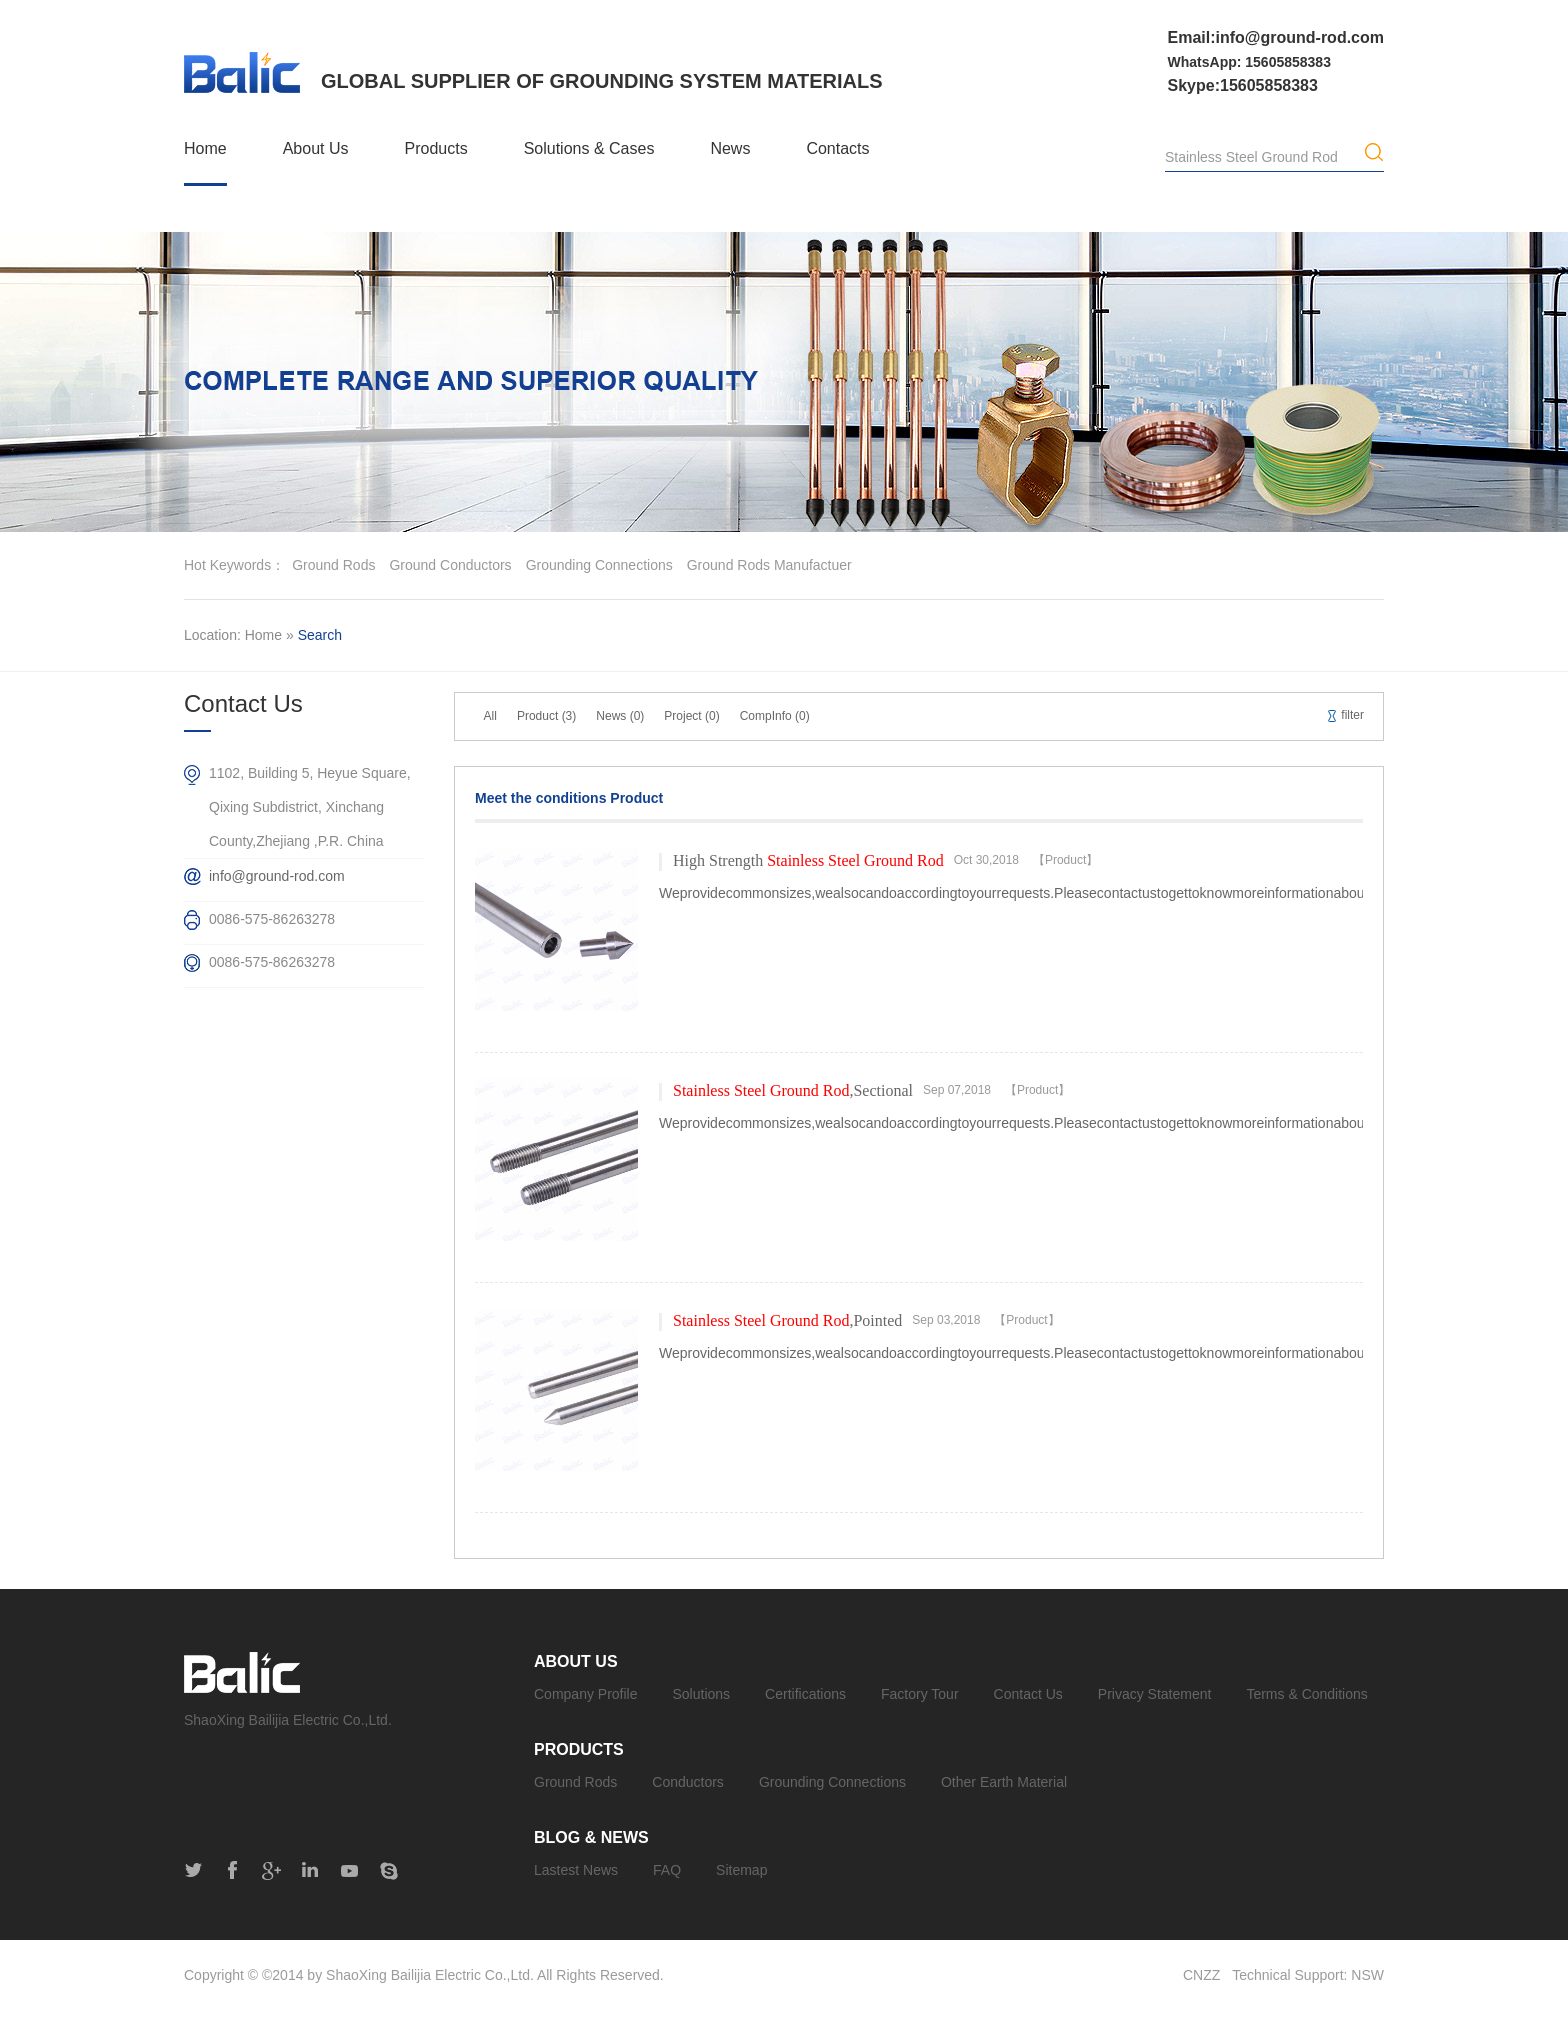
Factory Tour (920, 1694)
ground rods (333, 565)
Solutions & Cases (589, 148)
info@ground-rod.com (277, 876)
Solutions (702, 1694)
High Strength (808, 860)
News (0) (620, 716)
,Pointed (787, 1320)
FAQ (667, 1870)
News (730, 148)
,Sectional (793, 1090)
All (490, 716)
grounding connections (599, 565)
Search (320, 635)
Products (436, 148)
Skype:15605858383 (1243, 85)
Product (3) (546, 716)
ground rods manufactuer (769, 565)
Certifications (805, 1694)
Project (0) (691, 716)
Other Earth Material (1004, 1782)
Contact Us (1028, 1694)
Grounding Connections (832, 1782)
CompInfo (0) (775, 716)
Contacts (837, 148)
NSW (1367, 1975)
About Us (316, 148)
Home (205, 148)
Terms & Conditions (1306, 1694)
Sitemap (741, 1870)
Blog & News (591, 1837)
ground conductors (450, 565)
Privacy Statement (1155, 1694)
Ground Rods (575, 1782)
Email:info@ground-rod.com (1276, 37)
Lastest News (576, 1870)
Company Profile (586, 1694)
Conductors (688, 1782)
